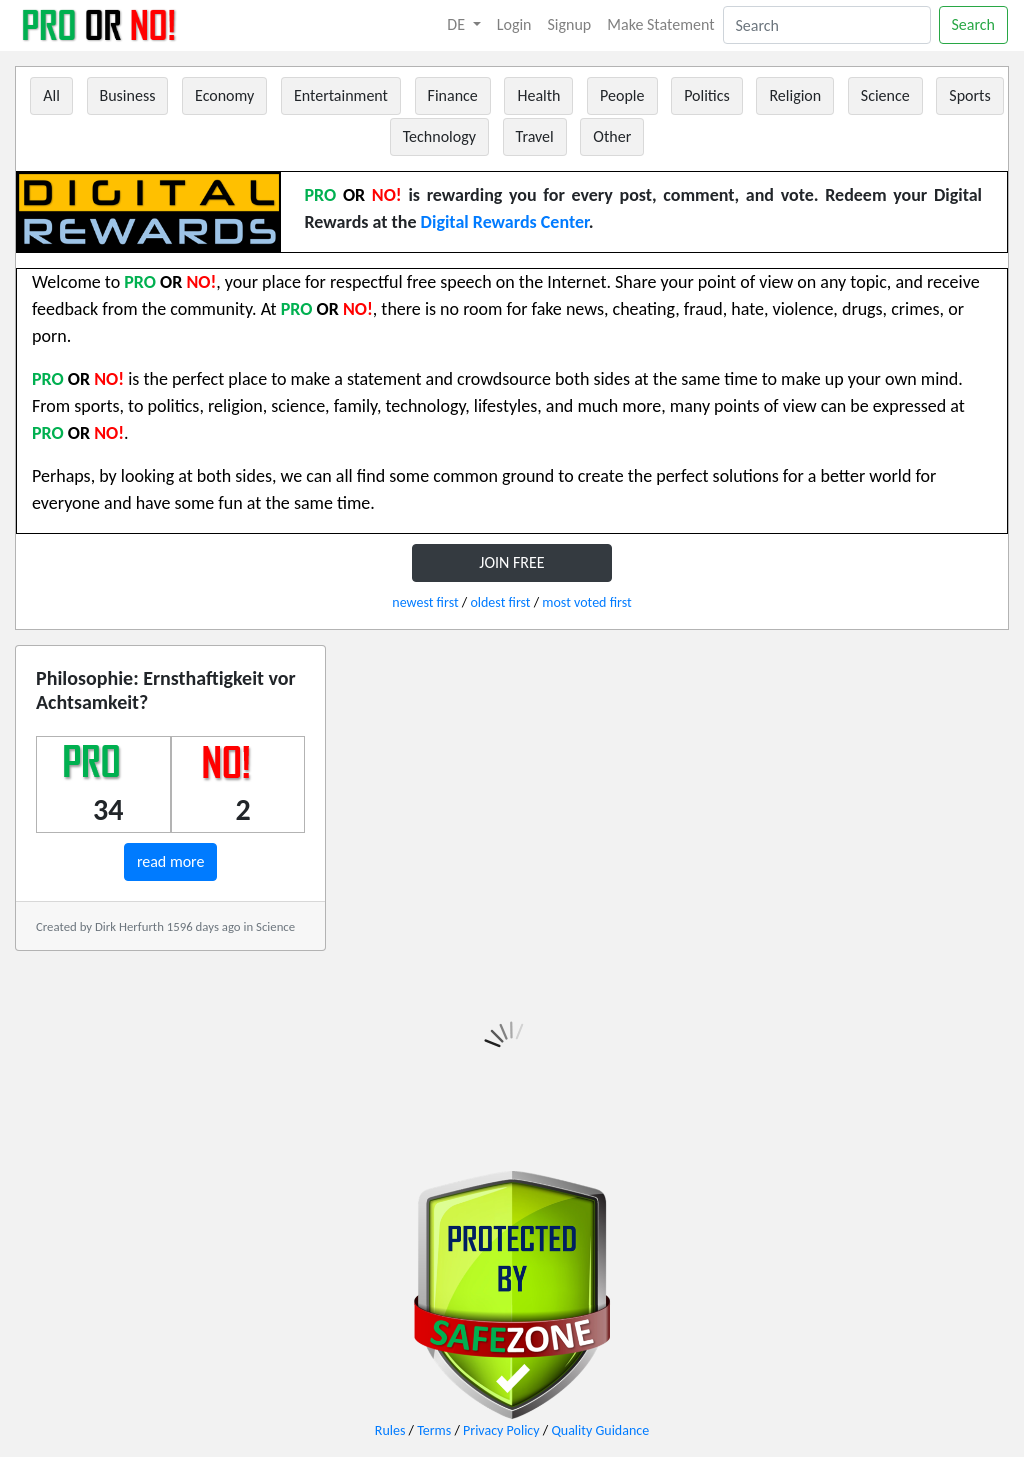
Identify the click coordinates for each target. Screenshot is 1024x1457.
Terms (434, 1430)
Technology (439, 136)
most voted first (586, 602)
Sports (969, 95)
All (51, 95)
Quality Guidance (600, 1430)
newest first (425, 602)
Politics (707, 95)
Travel (535, 136)
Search (974, 24)
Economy (224, 95)
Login (514, 24)
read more (171, 861)
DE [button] (457, 24)
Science (885, 95)
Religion (795, 95)
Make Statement (660, 24)
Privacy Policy (501, 1430)
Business (128, 95)
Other (612, 136)
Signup (570, 24)
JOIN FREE (511, 562)
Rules (390, 1430)
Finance (453, 95)
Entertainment (341, 95)
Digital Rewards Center (505, 222)
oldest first (500, 602)
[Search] (827, 25)
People (622, 95)
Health (538, 95)
